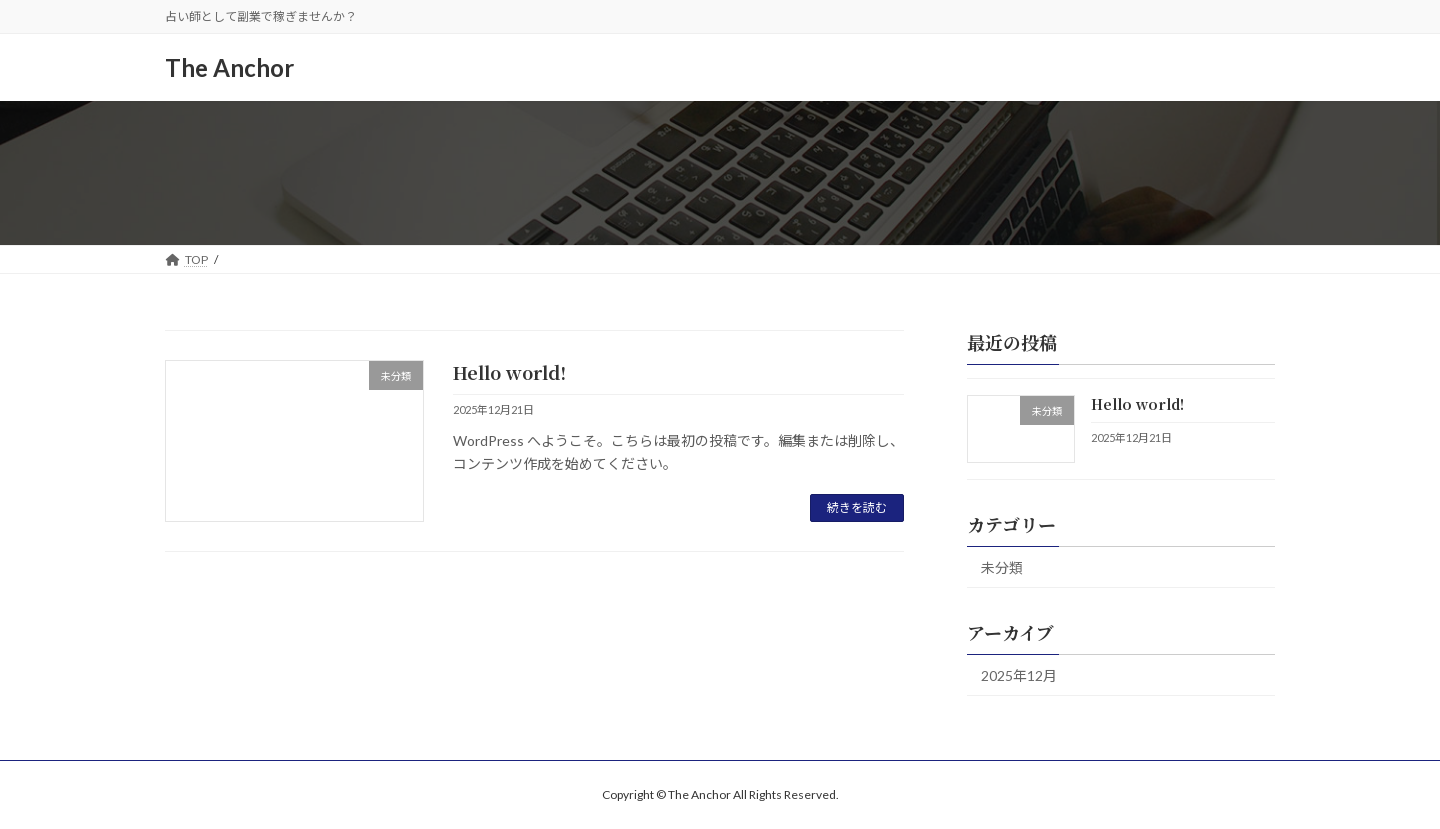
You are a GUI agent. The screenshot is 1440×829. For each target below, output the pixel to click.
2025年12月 (1019, 675)
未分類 (1002, 567)
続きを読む (857, 507)
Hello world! (509, 372)
